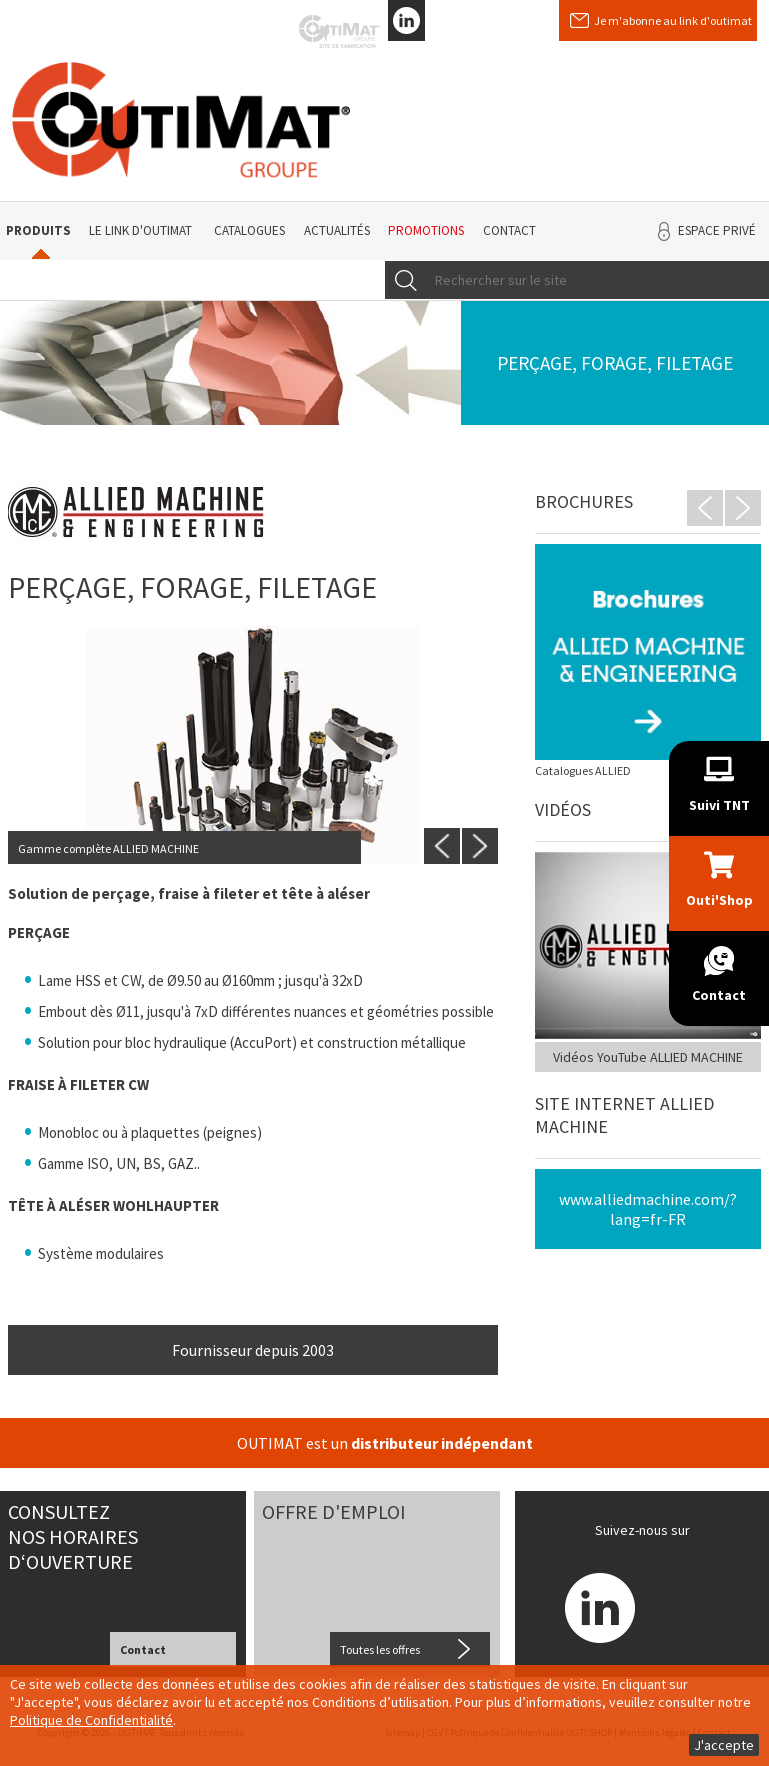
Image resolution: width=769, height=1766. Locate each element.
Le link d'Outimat (140, 230)
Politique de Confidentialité (91, 1720)
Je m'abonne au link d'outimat (673, 20)
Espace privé (717, 230)
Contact (509, 230)
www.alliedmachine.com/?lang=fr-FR (648, 1209)
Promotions (426, 230)
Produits (38, 230)
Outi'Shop (719, 900)
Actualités (337, 230)
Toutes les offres (380, 1649)
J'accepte (724, 1745)
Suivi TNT (719, 805)
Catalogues (249, 230)
